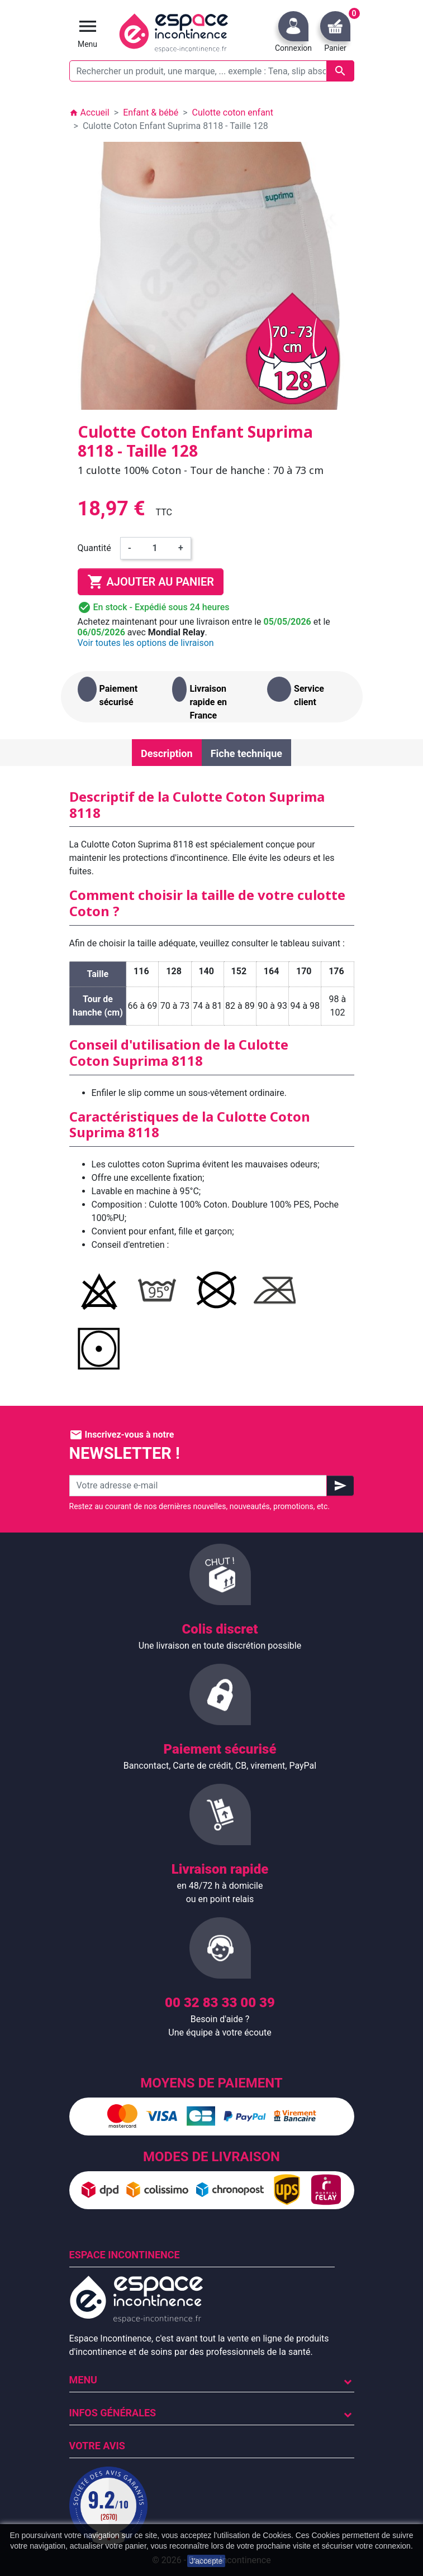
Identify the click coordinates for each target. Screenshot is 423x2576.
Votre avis (97, 2445)
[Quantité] (155, 548)
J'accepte (206, 2560)
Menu (83, 2380)
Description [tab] (167, 753)
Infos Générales (112, 2413)
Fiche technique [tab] (246, 753)
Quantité (94, 548)
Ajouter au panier (150, 581)
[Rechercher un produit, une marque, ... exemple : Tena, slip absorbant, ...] (211, 71)
